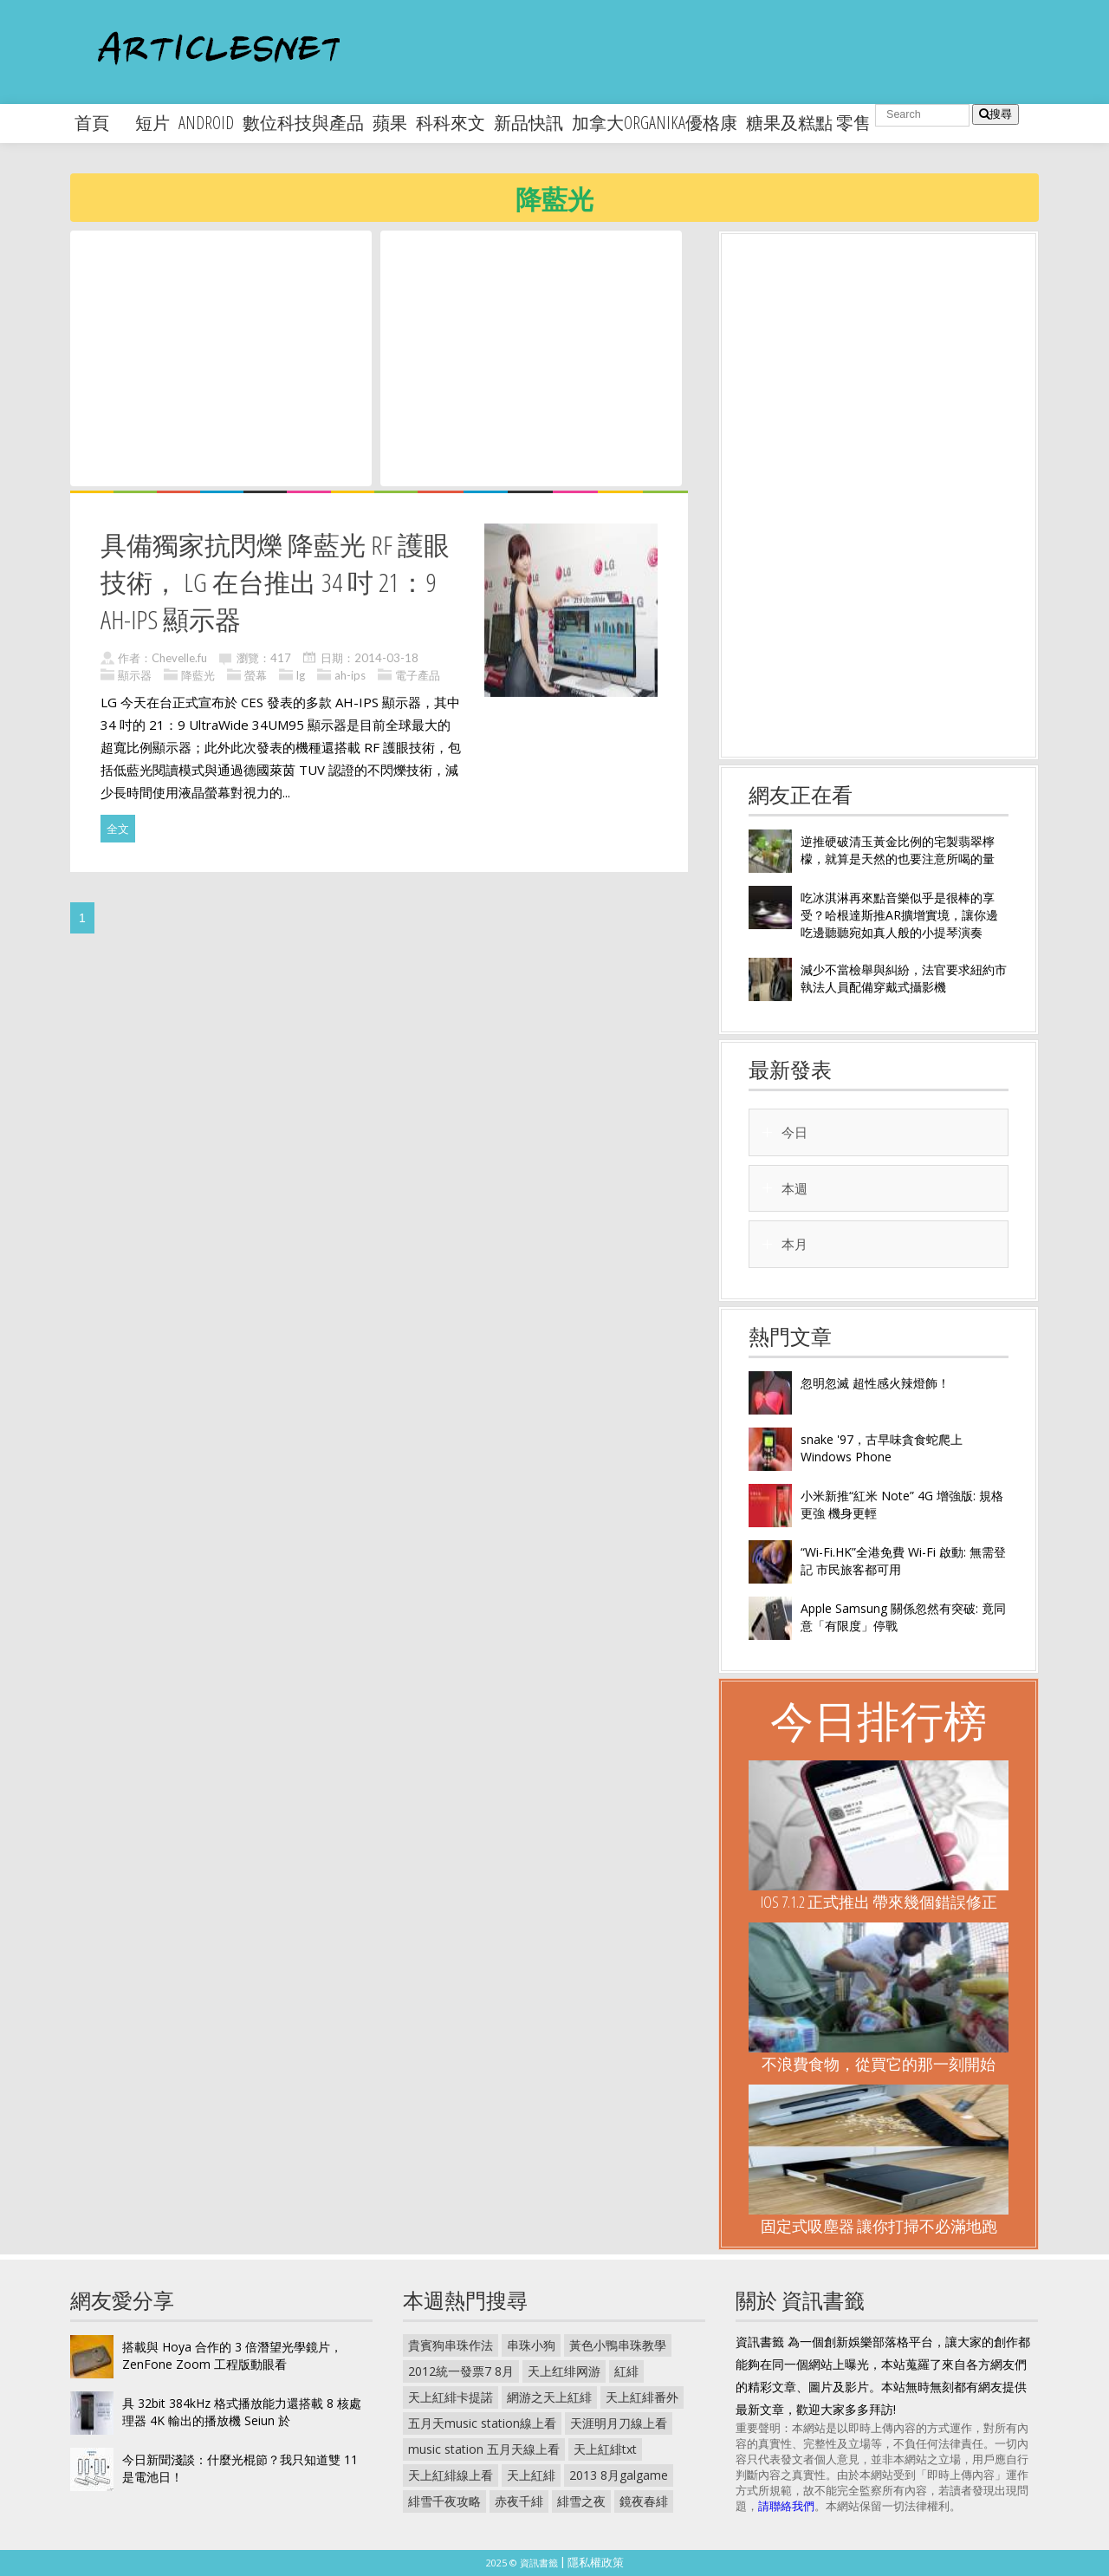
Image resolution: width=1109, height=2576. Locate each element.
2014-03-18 (386, 658)
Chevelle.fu (179, 658)
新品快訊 (528, 122)
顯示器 (135, 675)
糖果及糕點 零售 (808, 122)
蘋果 (390, 122)
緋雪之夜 (581, 2501)
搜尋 (995, 113)
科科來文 (450, 122)
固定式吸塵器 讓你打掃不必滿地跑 (879, 2225)
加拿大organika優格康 (654, 122)
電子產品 (417, 675)
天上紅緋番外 (642, 2397)
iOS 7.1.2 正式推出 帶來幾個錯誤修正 (879, 1901)
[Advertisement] (220, 357)
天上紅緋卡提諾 (450, 2397)
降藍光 (198, 675)
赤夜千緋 (519, 2501)
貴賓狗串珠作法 (450, 2345)
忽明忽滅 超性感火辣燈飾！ (875, 1383)
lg (300, 675)
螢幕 (255, 675)
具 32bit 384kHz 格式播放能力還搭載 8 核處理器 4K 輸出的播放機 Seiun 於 (241, 2412)
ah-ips (350, 675)
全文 (118, 828)
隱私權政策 (595, 2562)
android (206, 122)
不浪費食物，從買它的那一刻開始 (879, 2063)
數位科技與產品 (303, 122)
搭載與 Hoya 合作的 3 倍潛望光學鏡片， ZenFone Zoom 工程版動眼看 (232, 2355)
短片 (152, 122)
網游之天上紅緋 (549, 2397)
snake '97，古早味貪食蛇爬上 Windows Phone (882, 1448)
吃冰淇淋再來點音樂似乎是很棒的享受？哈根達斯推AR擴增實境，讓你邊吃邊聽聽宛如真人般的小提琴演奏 (899, 914)
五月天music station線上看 (482, 2423)
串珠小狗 (531, 2345)
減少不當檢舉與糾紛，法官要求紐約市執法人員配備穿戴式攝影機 (904, 978)
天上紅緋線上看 (450, 2475)
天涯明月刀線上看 (618, 2423)
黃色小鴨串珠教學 (617, 2345)
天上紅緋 (531, 2475)
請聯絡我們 (786, 2506)
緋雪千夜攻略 (444, 2501)
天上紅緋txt (605, 2449)
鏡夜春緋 (643, 2501)
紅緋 (626, 2371)
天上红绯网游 (564, 2371)
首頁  (100, 122)
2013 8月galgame (618, 2475)
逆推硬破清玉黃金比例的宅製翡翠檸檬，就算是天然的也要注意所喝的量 (898, 850)
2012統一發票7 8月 (461, 2371)
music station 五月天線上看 (484, 2449)
